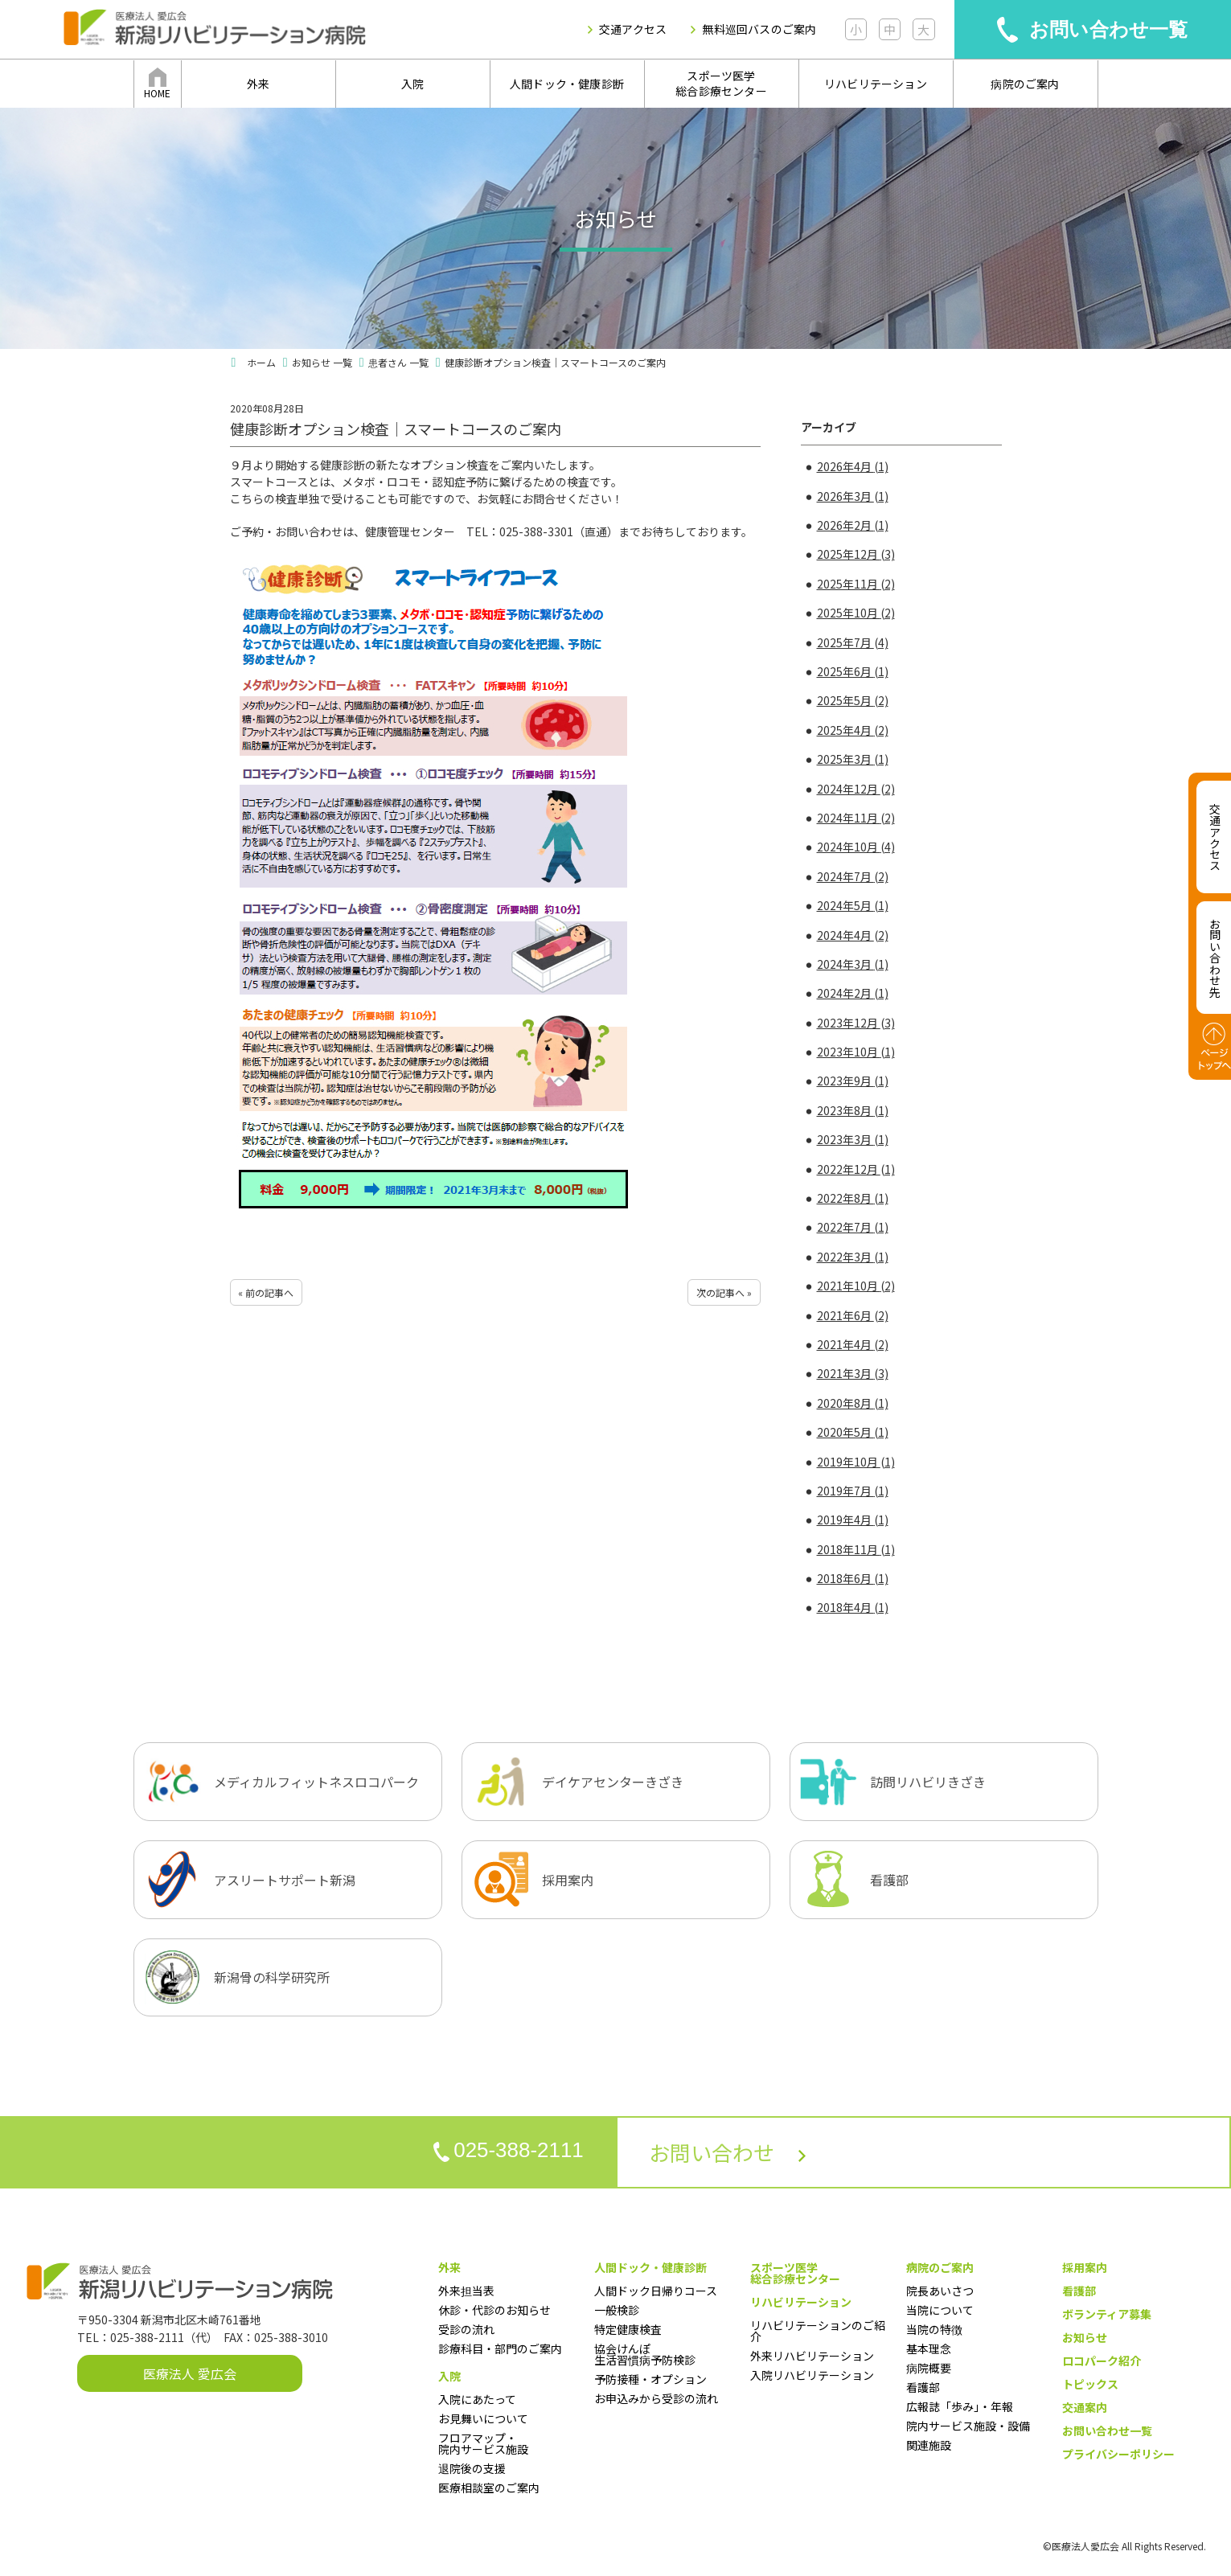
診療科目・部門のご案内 (500, 2348)
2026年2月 (852, 525)
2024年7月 (852, 876)
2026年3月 (852, 496)
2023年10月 (856, 1052)
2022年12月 (856, 1169)
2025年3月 (852, 759)
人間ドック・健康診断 (567, 84)
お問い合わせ (728, 2152)
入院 (412, 84)
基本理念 (928, 2348)
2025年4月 (852, 730)
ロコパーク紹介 (1101, 2360)
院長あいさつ (940, 2291)
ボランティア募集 (1106, 2314)
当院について (940, 2310)
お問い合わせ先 (1215, 957)
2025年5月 (852, 700)
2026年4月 (852, 466)
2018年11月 (856, 1549)
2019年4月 (852, 1520)
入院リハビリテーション (812, 2375)
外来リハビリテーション (812, 2356)
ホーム (261, 362)
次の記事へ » (724, 1292)
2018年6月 (852, 1578)
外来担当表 (466, 2291)
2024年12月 (856, 789)
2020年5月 (852, 1432)
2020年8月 (852, 1403)
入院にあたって (477, 2399)
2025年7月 (852, 642)
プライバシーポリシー (1118, 2454)
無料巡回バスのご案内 (759, 29)
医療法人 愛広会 (189, 2373)
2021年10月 (856, 1286)
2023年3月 (852, 1139)
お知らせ (1084, 2337)
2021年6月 (852, 1315)
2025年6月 (852, 671)
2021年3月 (852, 1373)
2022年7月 (852, 1227)
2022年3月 (852, 1257)
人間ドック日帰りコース (655, 2291)
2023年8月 (852, 1110)
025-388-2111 (508, 2151)
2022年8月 (852, 1198)
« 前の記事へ (265, 1292)
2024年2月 (852, 993)
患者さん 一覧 (398, 362)
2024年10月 (856, 847)
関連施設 (928, 2445)
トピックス (1090, 2384)
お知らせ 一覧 (322, 362)
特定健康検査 (628, 2329)
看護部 (923, 2387)
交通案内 (1084, 2407)
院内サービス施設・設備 (968, 2426)
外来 (258, 84)
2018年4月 (852, 1607)
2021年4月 (852, 1344)
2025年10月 (856, 613)
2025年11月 (856, 584)
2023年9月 (852, 1081)
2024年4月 (852, 935)
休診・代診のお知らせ (494, 2310)
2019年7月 (852, 1491)
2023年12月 (856, 1023)
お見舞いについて (483, 2418)
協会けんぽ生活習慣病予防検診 (645, 2354)
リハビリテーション (875, 84)
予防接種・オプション (650, 2379)
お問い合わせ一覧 (1108, 29)
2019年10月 (856, 1462)
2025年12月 (856, 554)
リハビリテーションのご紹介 (817, 2330)
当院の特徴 (934, 2329)
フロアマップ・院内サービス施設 (483, 2443)
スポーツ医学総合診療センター (721, 84)
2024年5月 (852, 905)
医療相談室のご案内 (489, 2488)
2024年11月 (856, 818)
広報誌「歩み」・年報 (959, 2406)
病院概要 (928, 2368)
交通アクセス (633, 29)
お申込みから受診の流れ (656, 2398)
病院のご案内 (1025, 84)
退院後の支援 (472, 2468)
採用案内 (1084, 2267)
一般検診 (616, 2310)
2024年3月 (852, 964)
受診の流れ (466, 2329)
